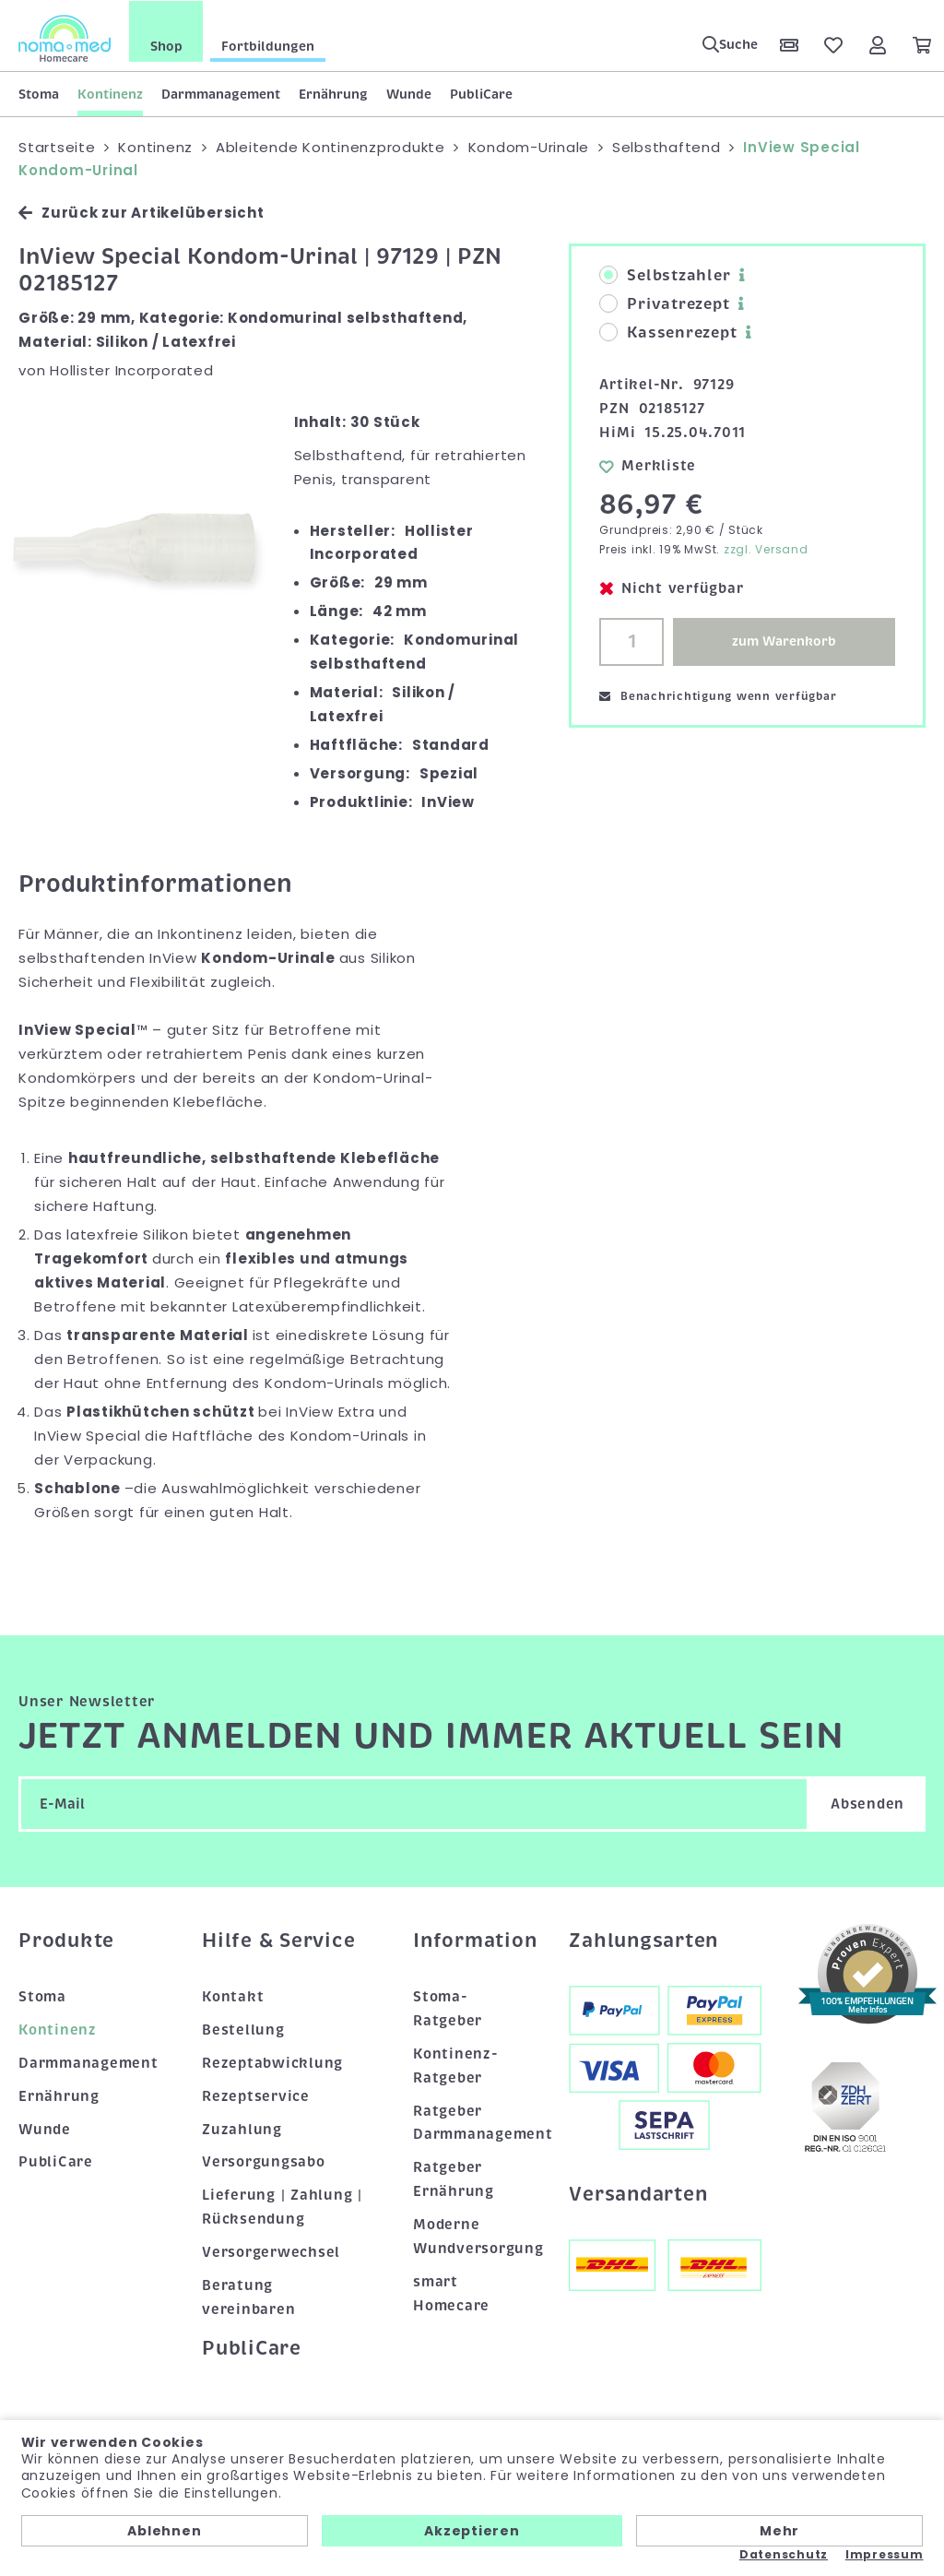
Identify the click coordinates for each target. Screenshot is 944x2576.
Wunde (408, 93)
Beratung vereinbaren (248, 2297)
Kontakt (233, 1996)
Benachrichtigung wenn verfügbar (717, 696)
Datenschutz (783, 2554)
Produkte (66, 1941)
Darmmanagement (220, 93)
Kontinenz (110, 93)
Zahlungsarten (643, 1941)
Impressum (884, 2554)
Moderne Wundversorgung (472, 2236)
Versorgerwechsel (271, 2252)
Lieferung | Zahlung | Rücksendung (282, 2207)
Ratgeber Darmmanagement (472, 2122)
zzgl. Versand (766, 548)
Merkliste (647, 465)
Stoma (38, 93)
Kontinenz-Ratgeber (456, 2065)
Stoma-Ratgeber (447, 2008)
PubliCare (481, 93)
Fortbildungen (267, 45)
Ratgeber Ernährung (453, 2179)
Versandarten (638, 2194)
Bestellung (243, 2029)
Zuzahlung (242, 2128)
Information (472, 1941)
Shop (166, 45)
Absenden (867, 1804)
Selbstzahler (664, 276)
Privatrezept (664, 304)
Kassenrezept (668, 333)
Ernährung (333, 93)
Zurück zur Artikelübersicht (141, 212)
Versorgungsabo (263, 2162)
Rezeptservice (256, 2095)
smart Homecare (451, 2293)
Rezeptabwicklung (272, 2062)
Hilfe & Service (278, 1941)
